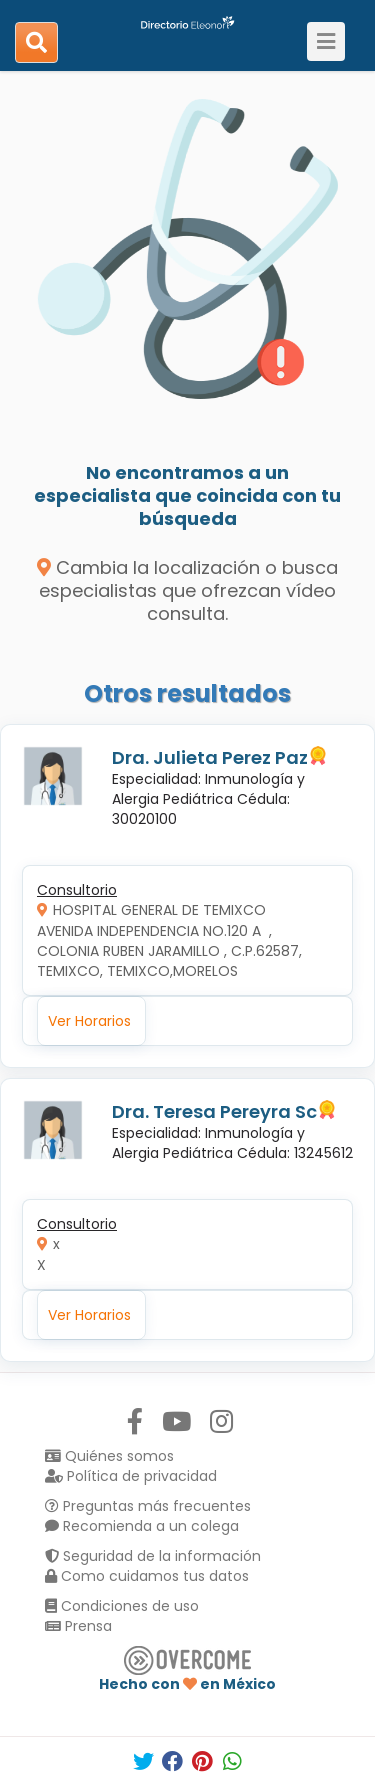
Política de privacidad (131, 1476)
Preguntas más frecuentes (148, 1506)
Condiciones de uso (122, 1606)
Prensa (78, 1626)
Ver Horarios (89, 1021)
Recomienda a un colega (142, 1526)
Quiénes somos (109, 1456)
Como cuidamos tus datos (147, 1576)
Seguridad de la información (153, 1556)
